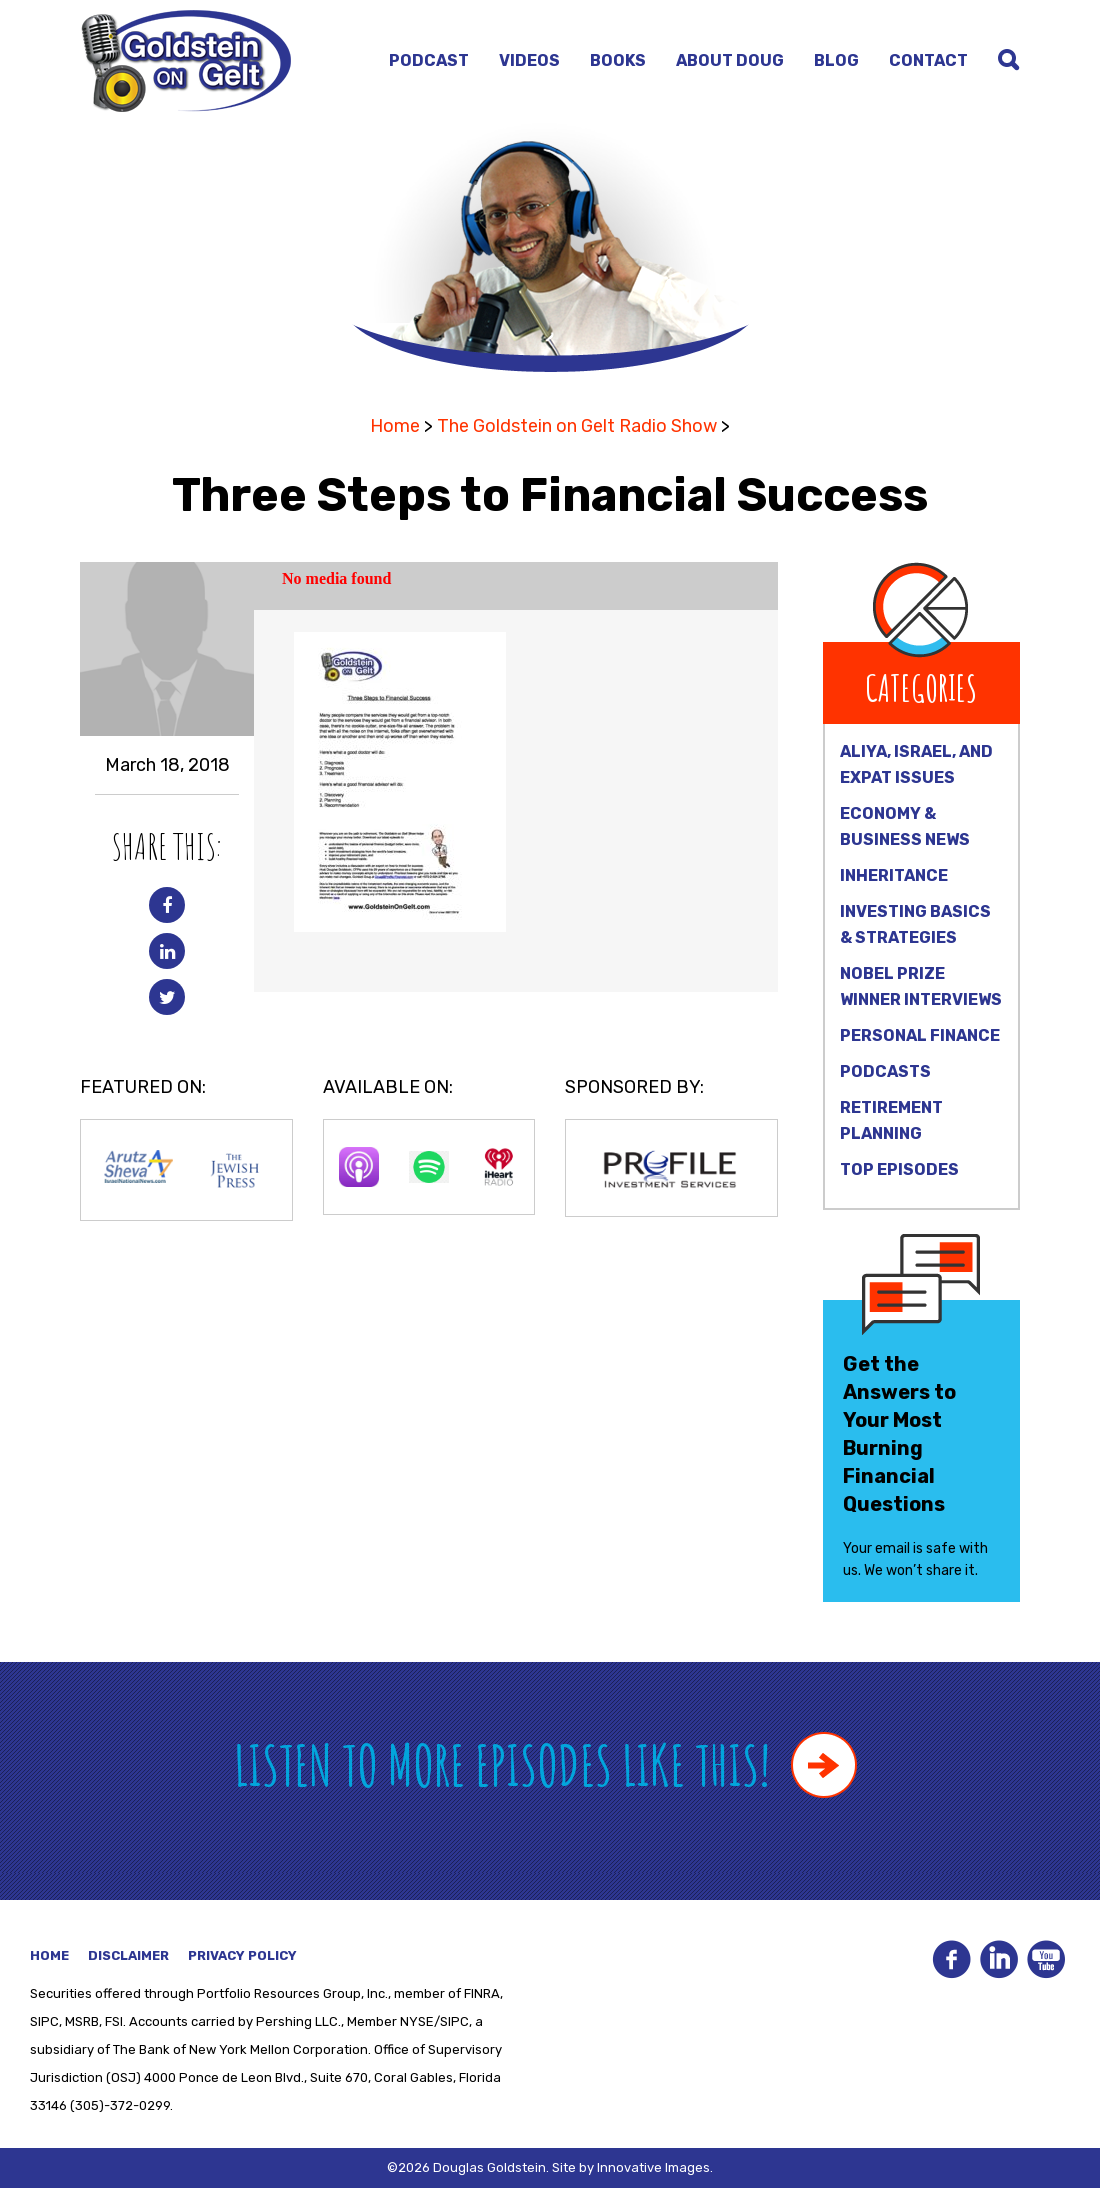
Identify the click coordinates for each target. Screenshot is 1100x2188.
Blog (836, 60)
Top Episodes (899, 1169)
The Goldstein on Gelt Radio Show (577, 426)
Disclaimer (128, 1955)
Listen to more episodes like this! (545, 1764)
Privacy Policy (242, 1955)
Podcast (429, 60)
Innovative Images (653, 2167)
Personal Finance (920, 1035)
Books (618, 60)
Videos (529, 60)
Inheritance (894, 875)
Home (395, 426)
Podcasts (885, 1071)
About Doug (730, 60)
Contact (928, 60)
